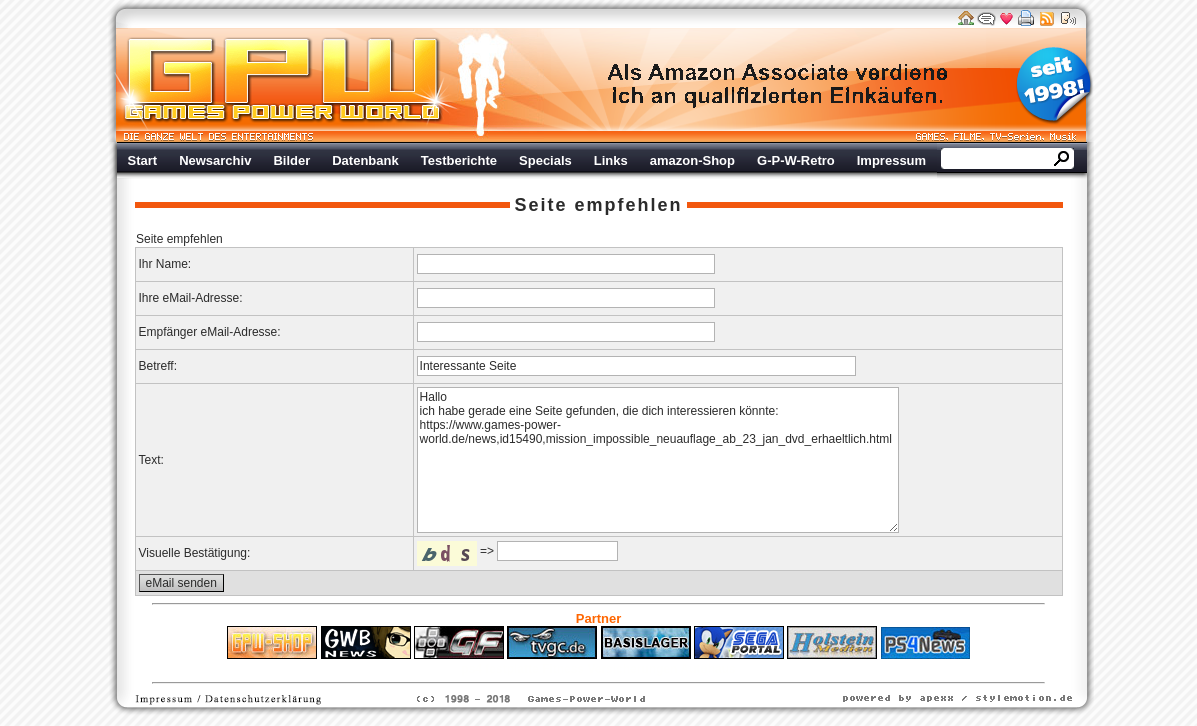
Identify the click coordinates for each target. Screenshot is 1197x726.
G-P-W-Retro (796, 160)
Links (611, 160)
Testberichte (459, 160)
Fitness (563, 669)
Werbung (779, 85)
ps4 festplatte (499, 669)
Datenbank (365, 160)
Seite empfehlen (598, 205)
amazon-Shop (692, 160)
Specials (545, 160)
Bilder (291, 160)
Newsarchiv (215, 160)
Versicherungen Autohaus (661, 669)
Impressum (891, 160)
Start (143, 160)
